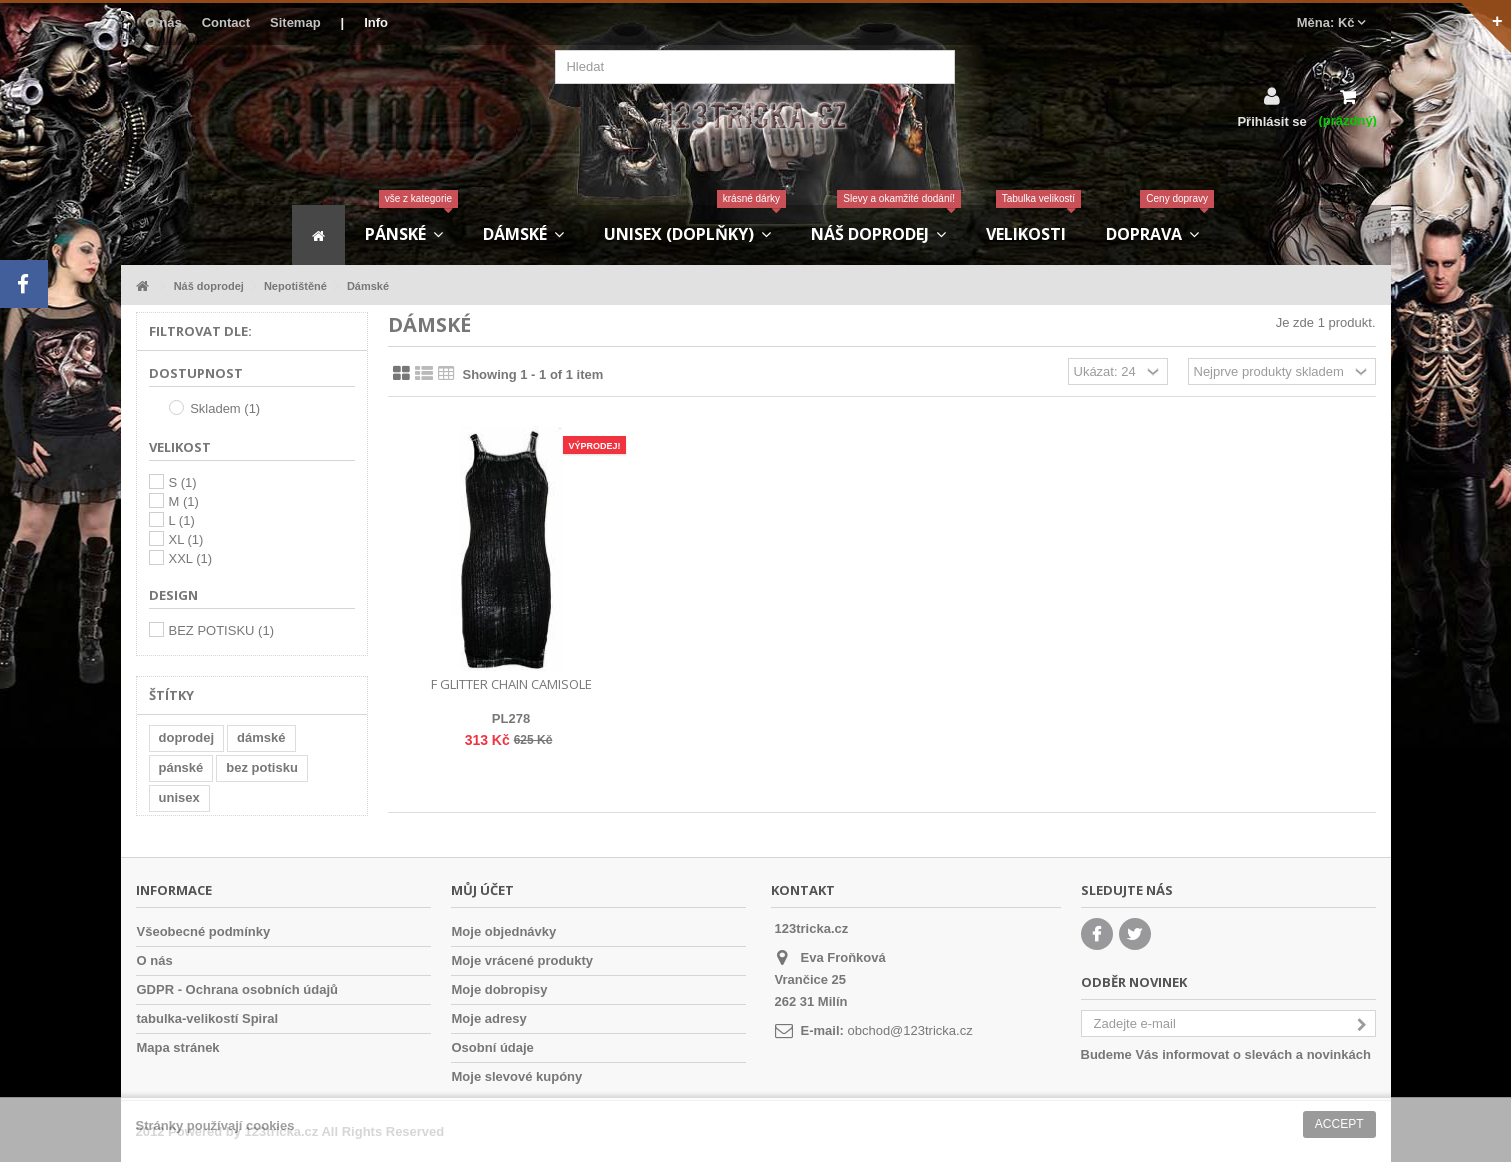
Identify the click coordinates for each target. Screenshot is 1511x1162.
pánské (181, 767)
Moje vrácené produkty (523, 960)
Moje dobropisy (500, 989)
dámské (261, 737)
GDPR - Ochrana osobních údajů (238, 989)
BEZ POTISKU (221, 630)
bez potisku (262, 767)
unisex (179, 797)
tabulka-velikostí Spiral (208, 1018)
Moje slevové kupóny (517, 1076)
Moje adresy (489, 1018)
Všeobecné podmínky (204, 931)
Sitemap (295, 22)
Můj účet (482, 890)
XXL (191, 558)
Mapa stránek (178, 1047)
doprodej (187, 737)
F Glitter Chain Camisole (511, 684)
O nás (164, 22)
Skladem (225, 408)
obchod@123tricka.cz (909, 1030)
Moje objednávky (504, 931)
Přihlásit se (1271, 121)
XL (186, 539)
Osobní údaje (493, 1047)
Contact (226, 22)
